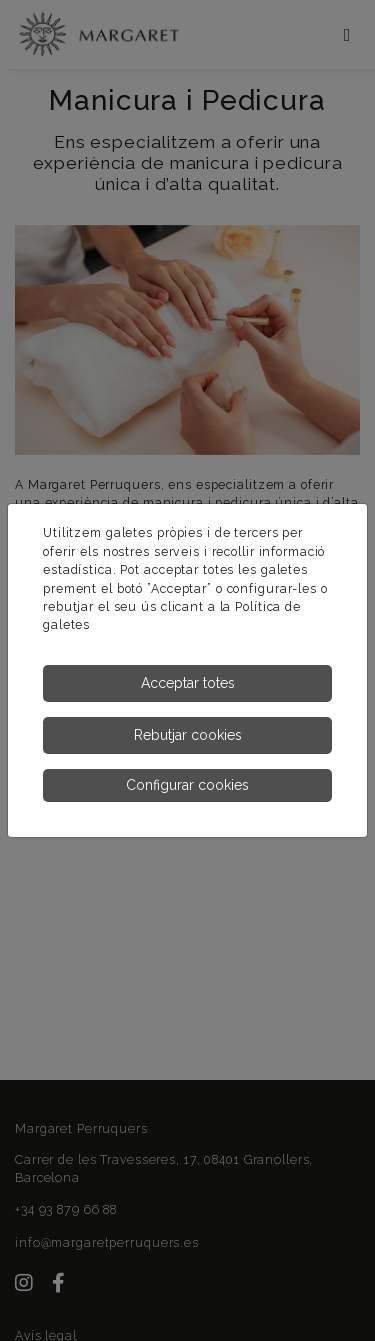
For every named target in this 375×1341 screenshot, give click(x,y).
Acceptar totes (188, 683)
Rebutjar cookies (188, 735)
